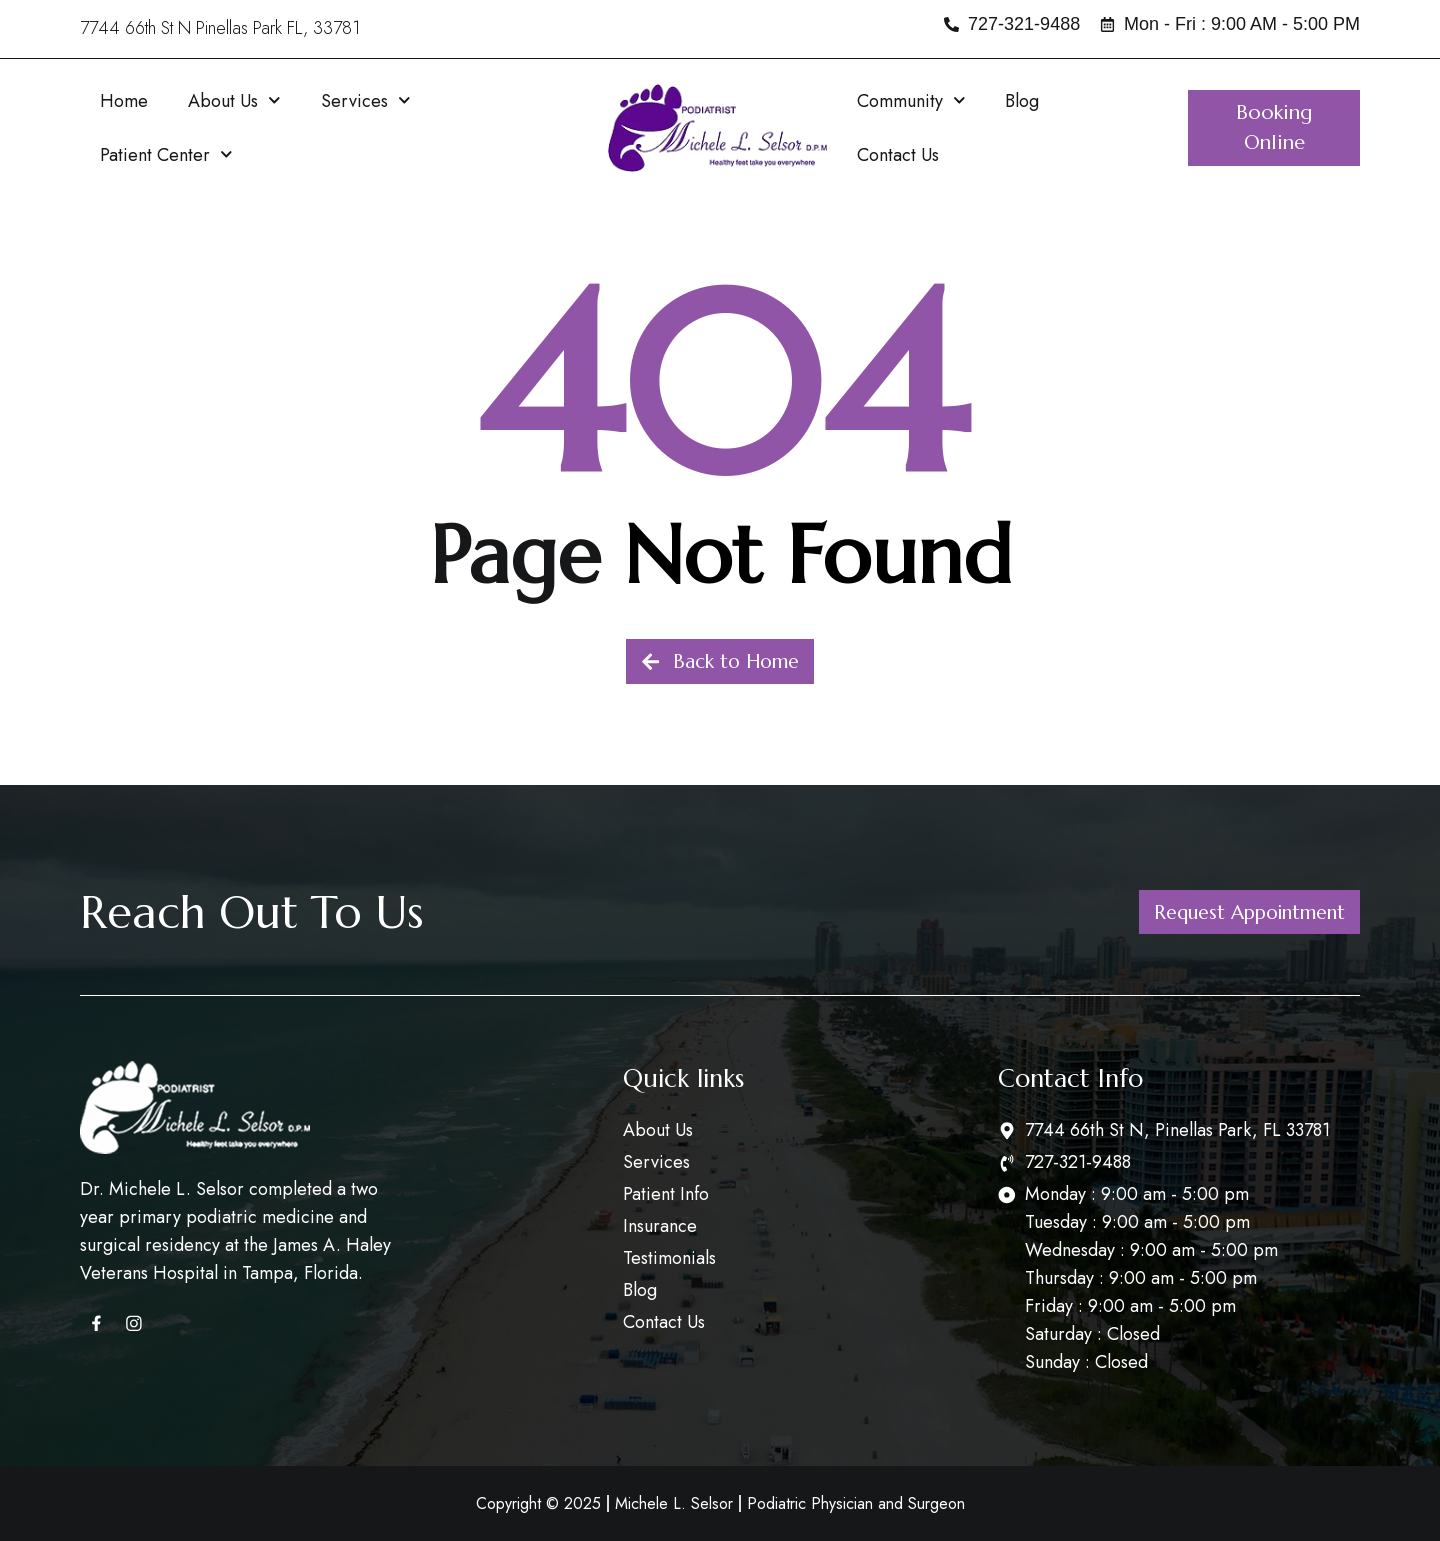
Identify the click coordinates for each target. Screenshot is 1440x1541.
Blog (1022, 101)
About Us (234, 100)
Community (911, 100)
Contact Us (898, 155)
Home (124, 101)
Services (366, 100)
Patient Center (166, 154)
